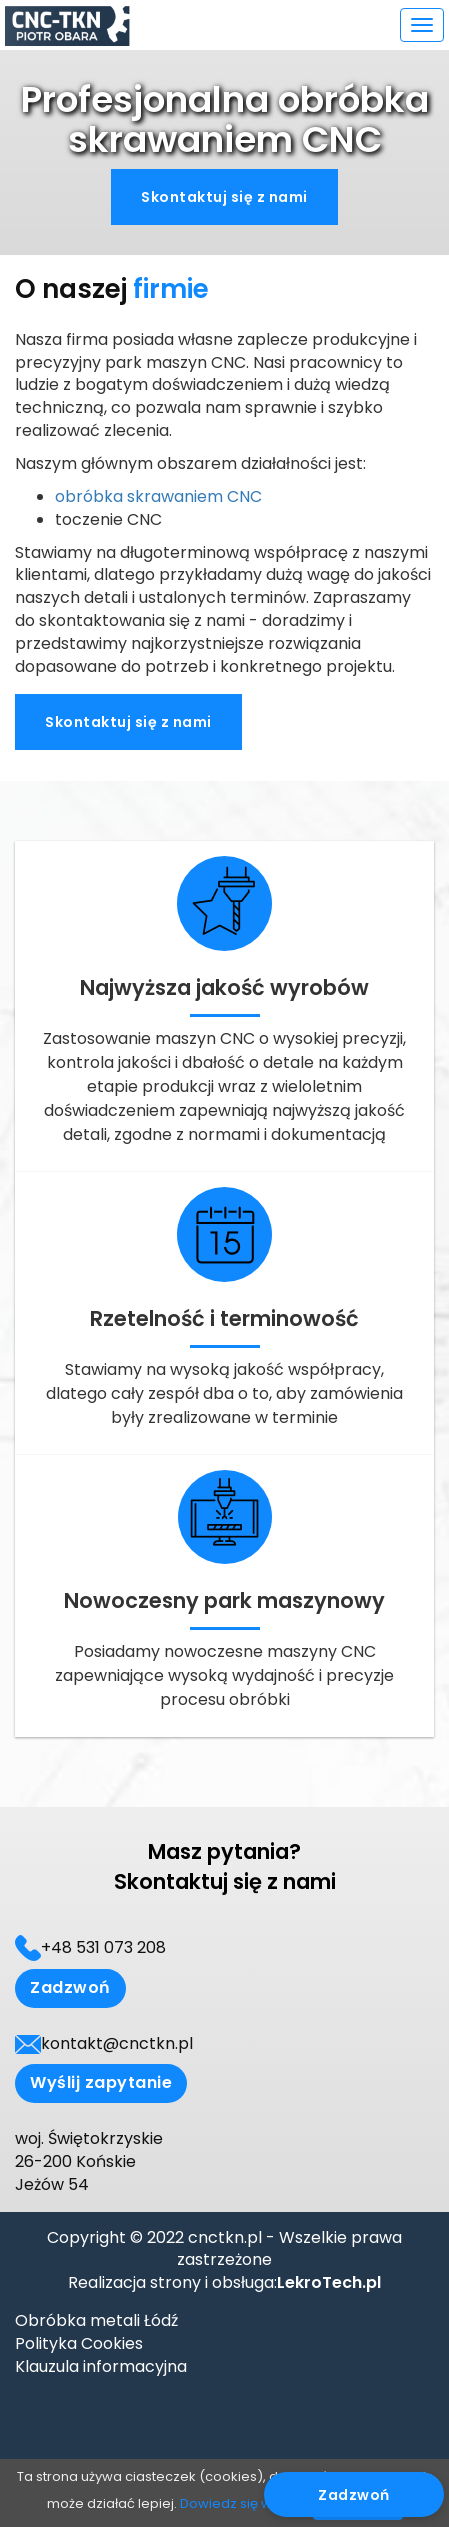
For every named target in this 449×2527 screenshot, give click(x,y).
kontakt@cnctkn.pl (117, 2044)
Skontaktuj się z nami (224, 197)
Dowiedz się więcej (241, 2503)
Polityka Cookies (79, 2343)
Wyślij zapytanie (101, 2082)
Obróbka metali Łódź (96, 2320)
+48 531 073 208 (103, 1948)
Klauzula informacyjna (101, 2366)
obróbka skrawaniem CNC (158, 496)
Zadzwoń (70, 1987)
